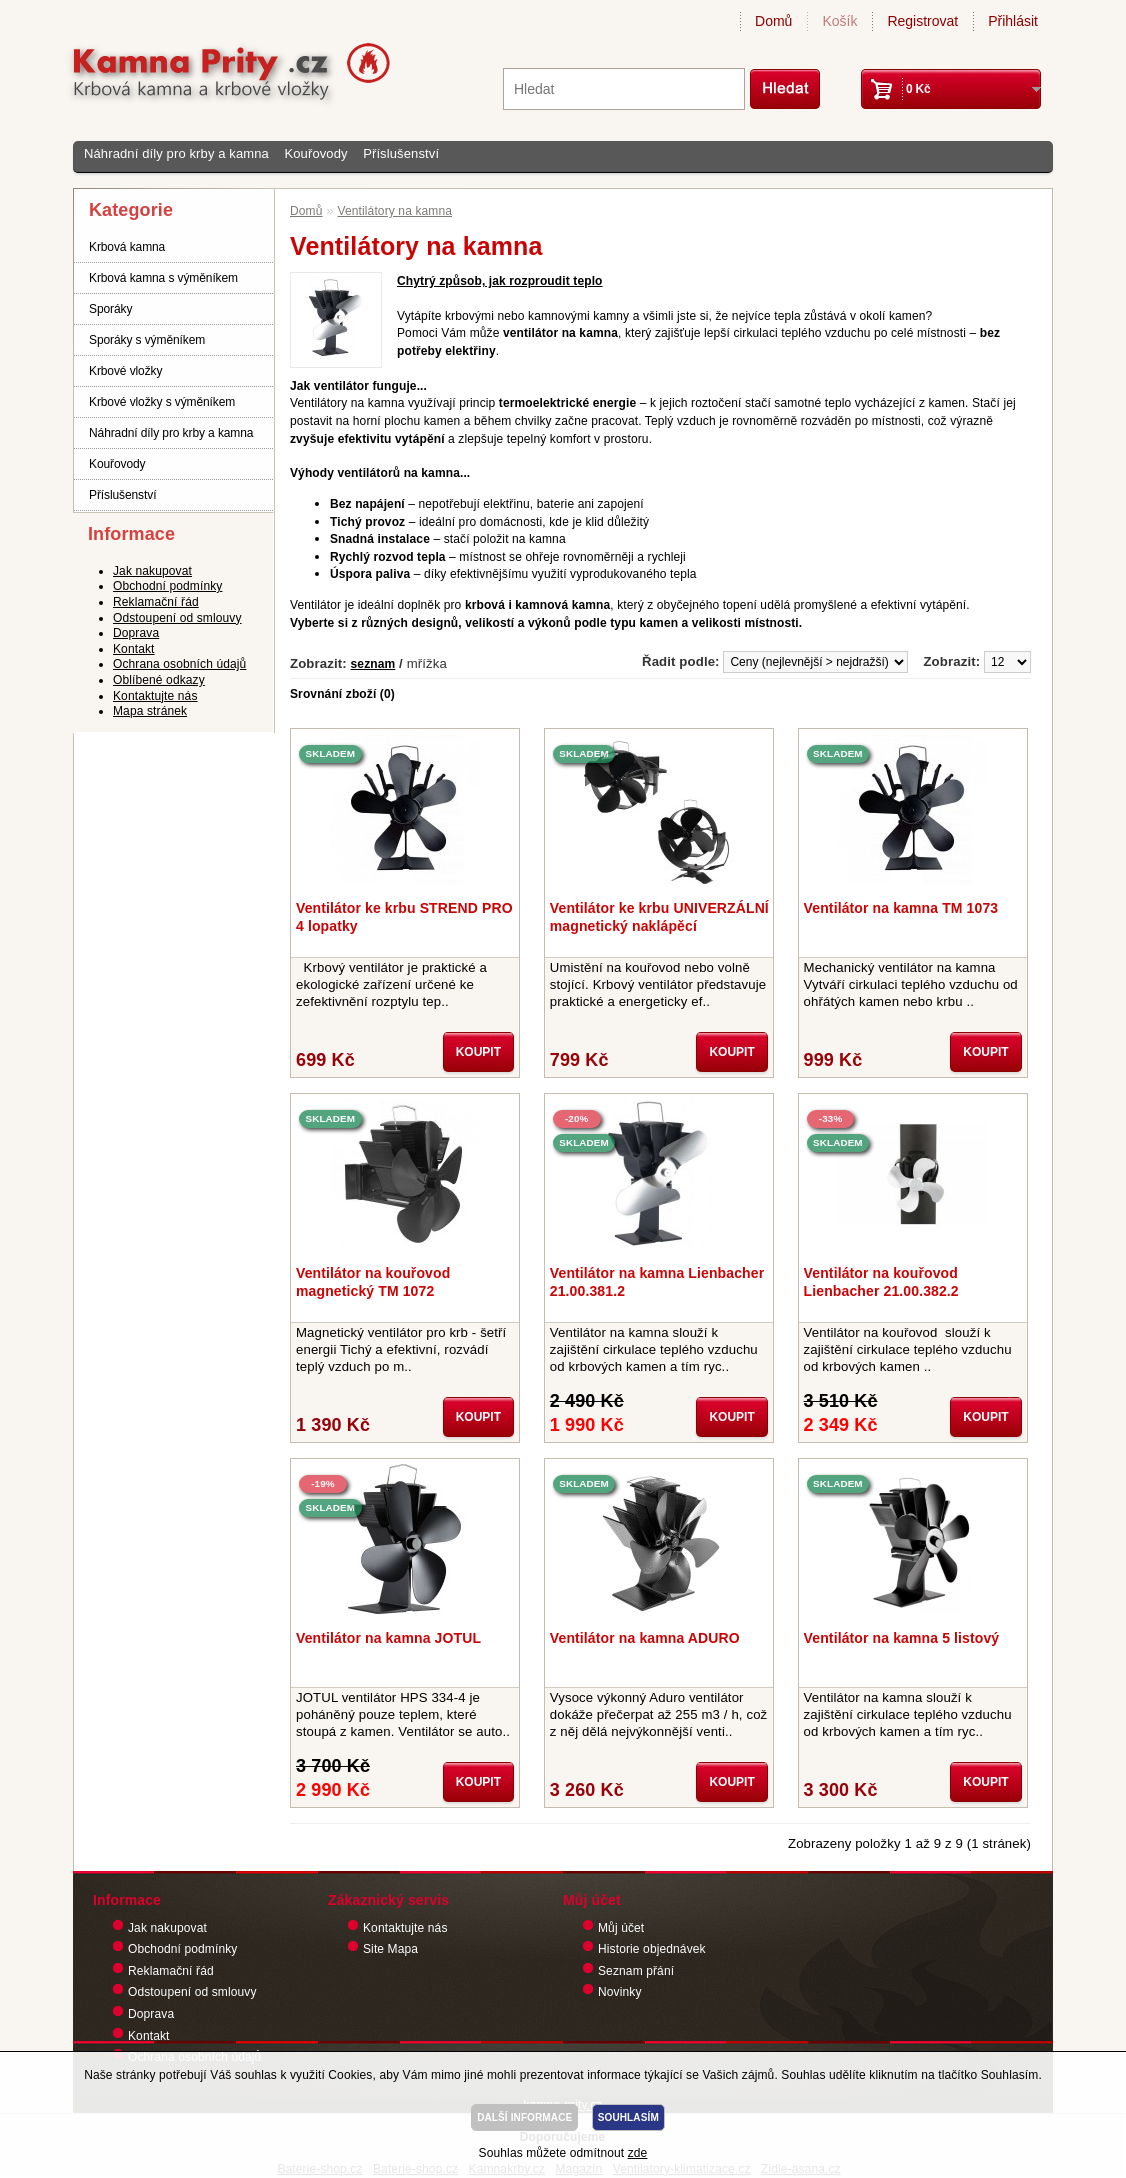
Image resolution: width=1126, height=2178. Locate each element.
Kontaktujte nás (155, 696)
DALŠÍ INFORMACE (524, 2117)
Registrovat (922, 21)
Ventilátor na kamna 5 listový (902, 1638)
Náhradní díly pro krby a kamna (176, 153)
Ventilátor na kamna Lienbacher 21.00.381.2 (657, 1282)
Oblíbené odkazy (159, 680)
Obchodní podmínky (167, 586)
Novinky (620, 1992)
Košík (839, 21)
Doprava (136, 633)
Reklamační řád (156, 602)
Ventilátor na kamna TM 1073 (901, 908)
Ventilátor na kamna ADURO (645, 1638)
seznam (373, 664)
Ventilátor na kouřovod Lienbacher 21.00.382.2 (881, 1282)
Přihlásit (1013, 21)
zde (638, 2153)
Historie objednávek (652, 1949)
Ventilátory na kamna (395, 211)
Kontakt (134, 649)
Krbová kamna (127, 247)
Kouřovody (315, 153)
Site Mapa (390, 1949)
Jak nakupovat (152, 571)
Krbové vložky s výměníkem (162, 402)
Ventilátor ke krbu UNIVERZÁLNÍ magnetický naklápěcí (659, 917)
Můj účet (621, 1928)
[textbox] (624, 89)
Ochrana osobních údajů (179, 664)
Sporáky (110, 309)
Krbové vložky (125, 371)
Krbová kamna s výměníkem (163, 278)
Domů (773, 21)
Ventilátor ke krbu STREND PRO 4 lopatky (404, 917)
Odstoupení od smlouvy (177, 618)
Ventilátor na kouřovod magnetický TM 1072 (373, 1282)
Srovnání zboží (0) (342, 694)
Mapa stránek (150, 711)
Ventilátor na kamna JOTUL (388, 1638)
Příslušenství (401, 153)
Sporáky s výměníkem (147, 340)
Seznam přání (636, 1971)
